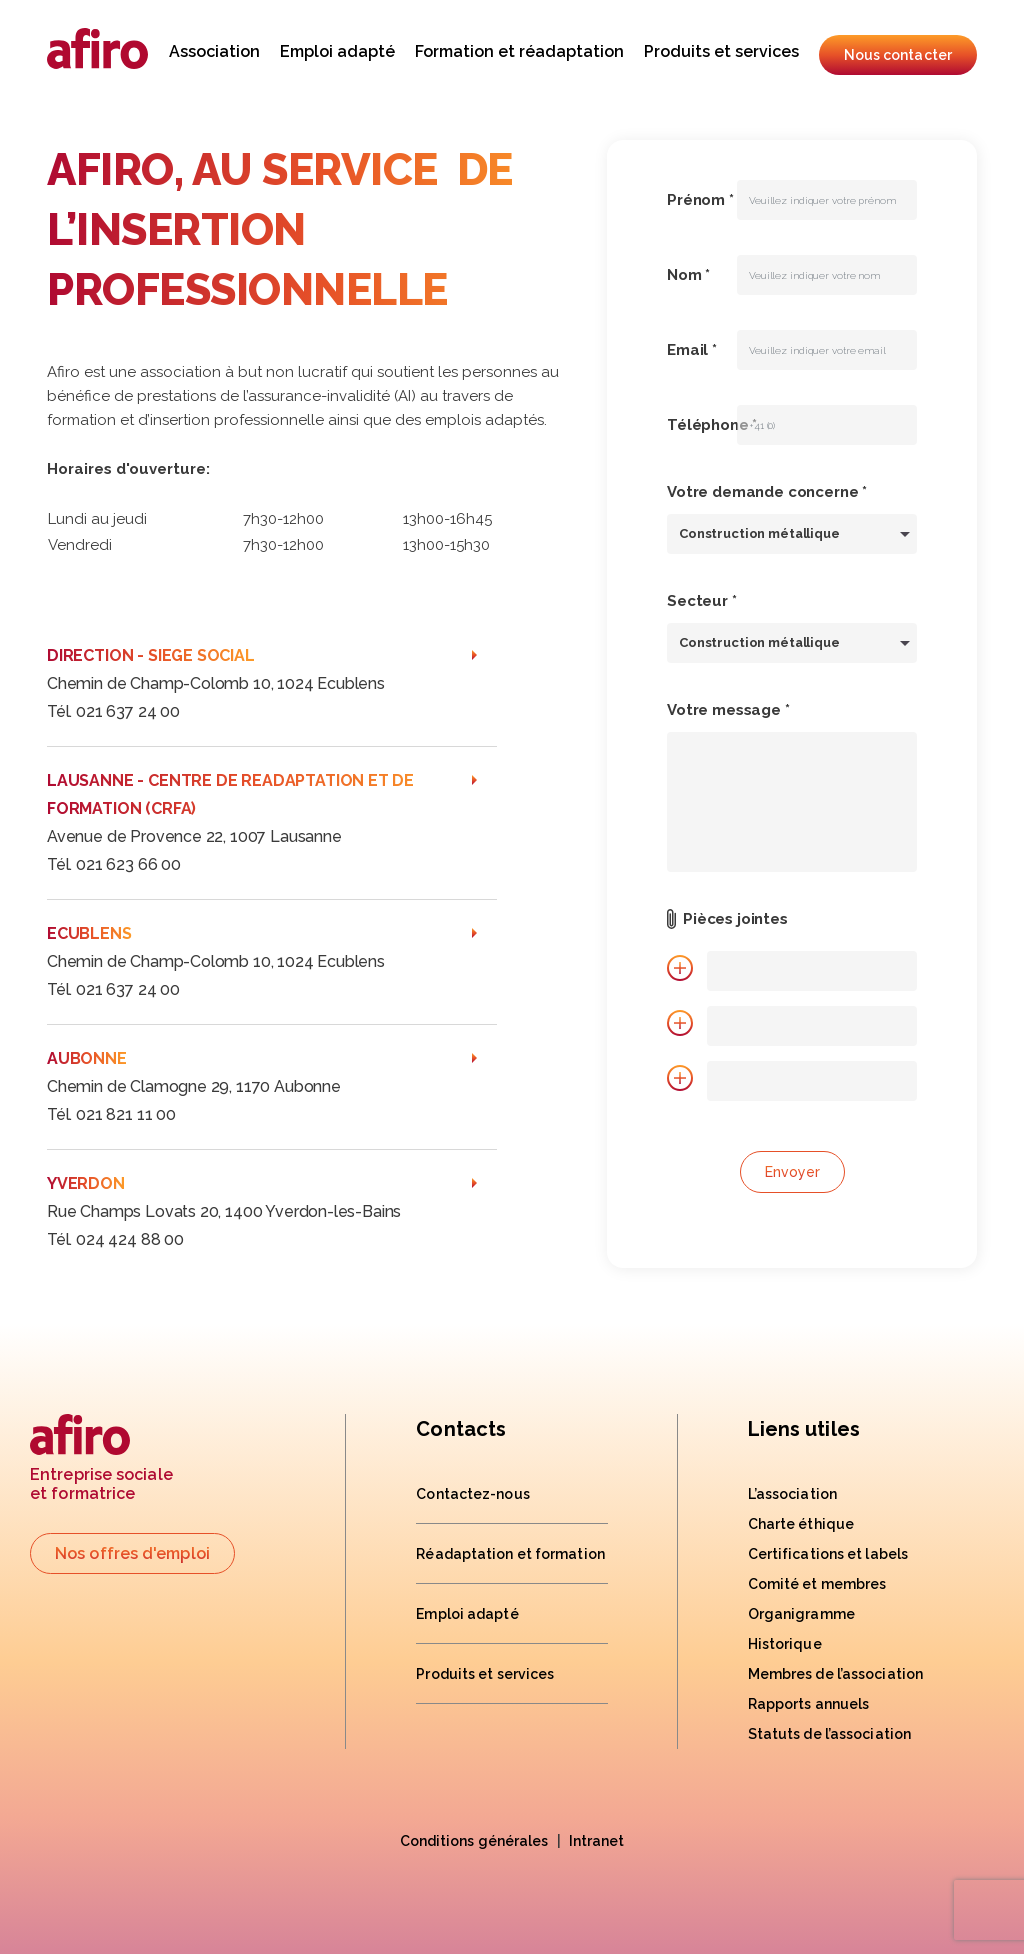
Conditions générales (474, 1841)
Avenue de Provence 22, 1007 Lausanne (194, 836)
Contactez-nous (472, 1494)
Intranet (597, 1841)
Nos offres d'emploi (132, 1553)
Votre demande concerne (767, 492)
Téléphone (712, 425)
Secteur (702, 601)
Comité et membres (817, 1584)
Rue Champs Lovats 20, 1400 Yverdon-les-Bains (224, 1211)
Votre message (728, 710)
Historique (785, 1644)
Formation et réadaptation (519, 51)
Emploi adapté (337, 51)
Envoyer (792, 1172)
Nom (688, 275)
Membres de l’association (835, 1674)
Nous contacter (898, 55)
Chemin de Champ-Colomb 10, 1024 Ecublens (216, 683)
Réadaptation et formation (510, 1554)
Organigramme (801, 1614)
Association (214, 51)
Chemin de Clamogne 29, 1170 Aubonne (194, 1086)
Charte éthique (801, 1524)
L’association (792, 1494)
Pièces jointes (735, 919)
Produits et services (721, 51)
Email (692, 350)
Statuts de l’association (829, 1734)
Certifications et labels (828, 1554)
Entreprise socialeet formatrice (101, 1458)
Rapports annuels (809, 1704)
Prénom (700, 200)
